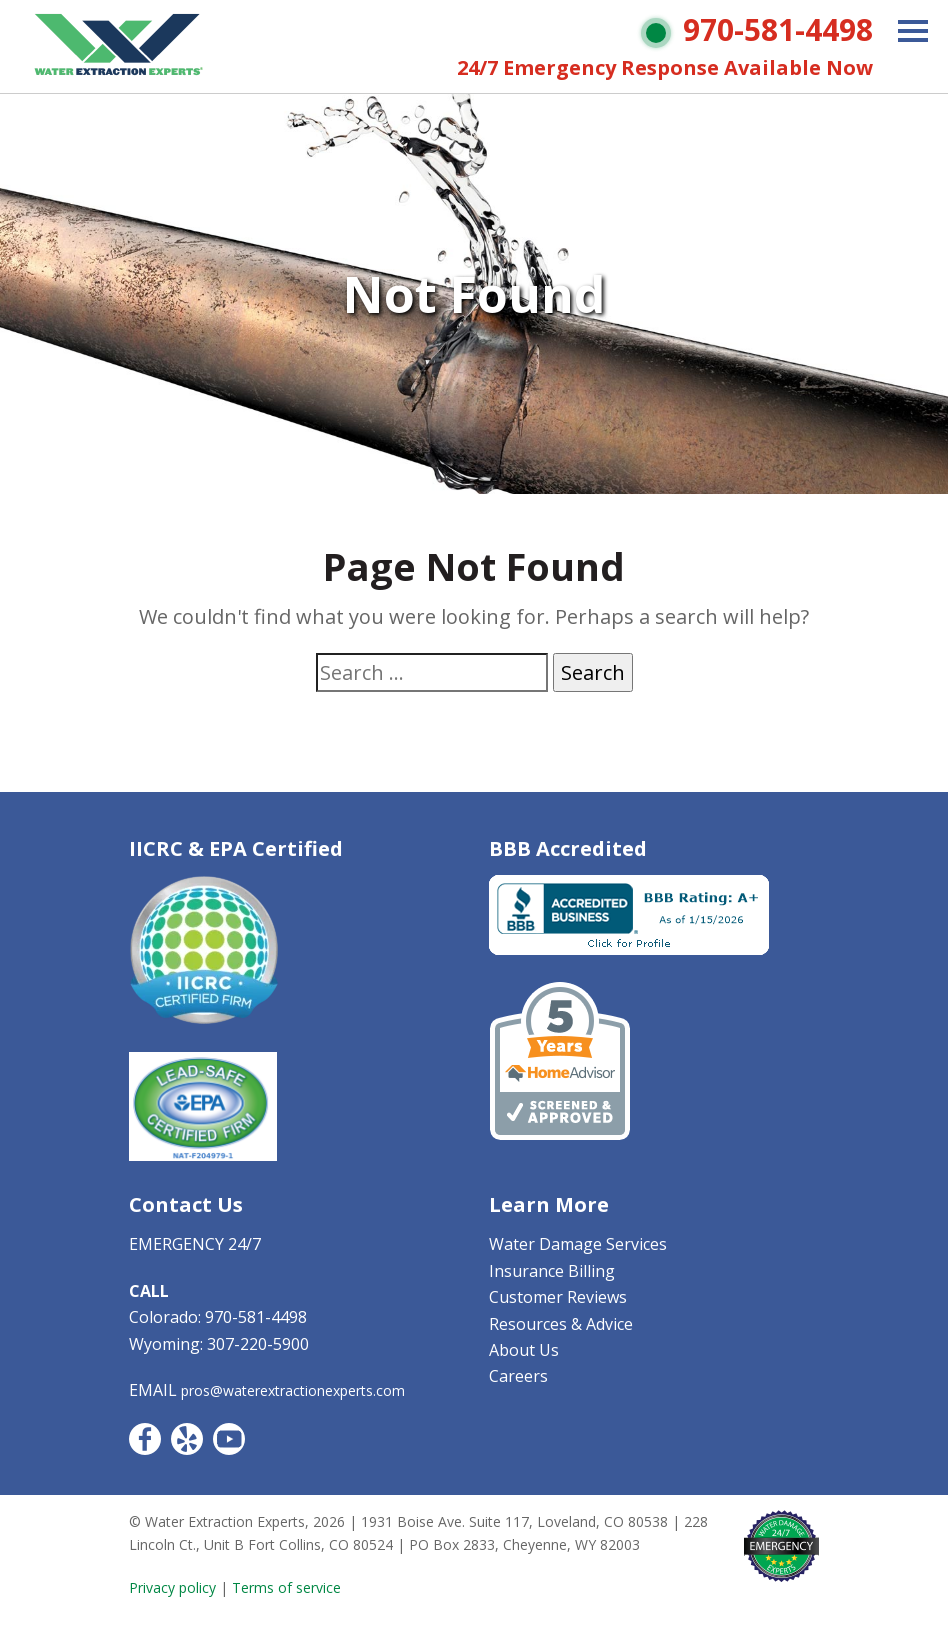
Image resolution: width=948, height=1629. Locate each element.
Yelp (187, 1439)
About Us (524, 1350)
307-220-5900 (258, 1344)
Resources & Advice (561, 1324)
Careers (518, 1376)
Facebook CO (145, 1439)
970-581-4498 (778, 29)
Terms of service (286, 1587)
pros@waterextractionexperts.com (293, 1390)
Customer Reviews (558, 1297)
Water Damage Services (578, 1244)
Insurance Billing (552, 1271)
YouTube (229, 1439)
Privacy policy (172, 1587)
